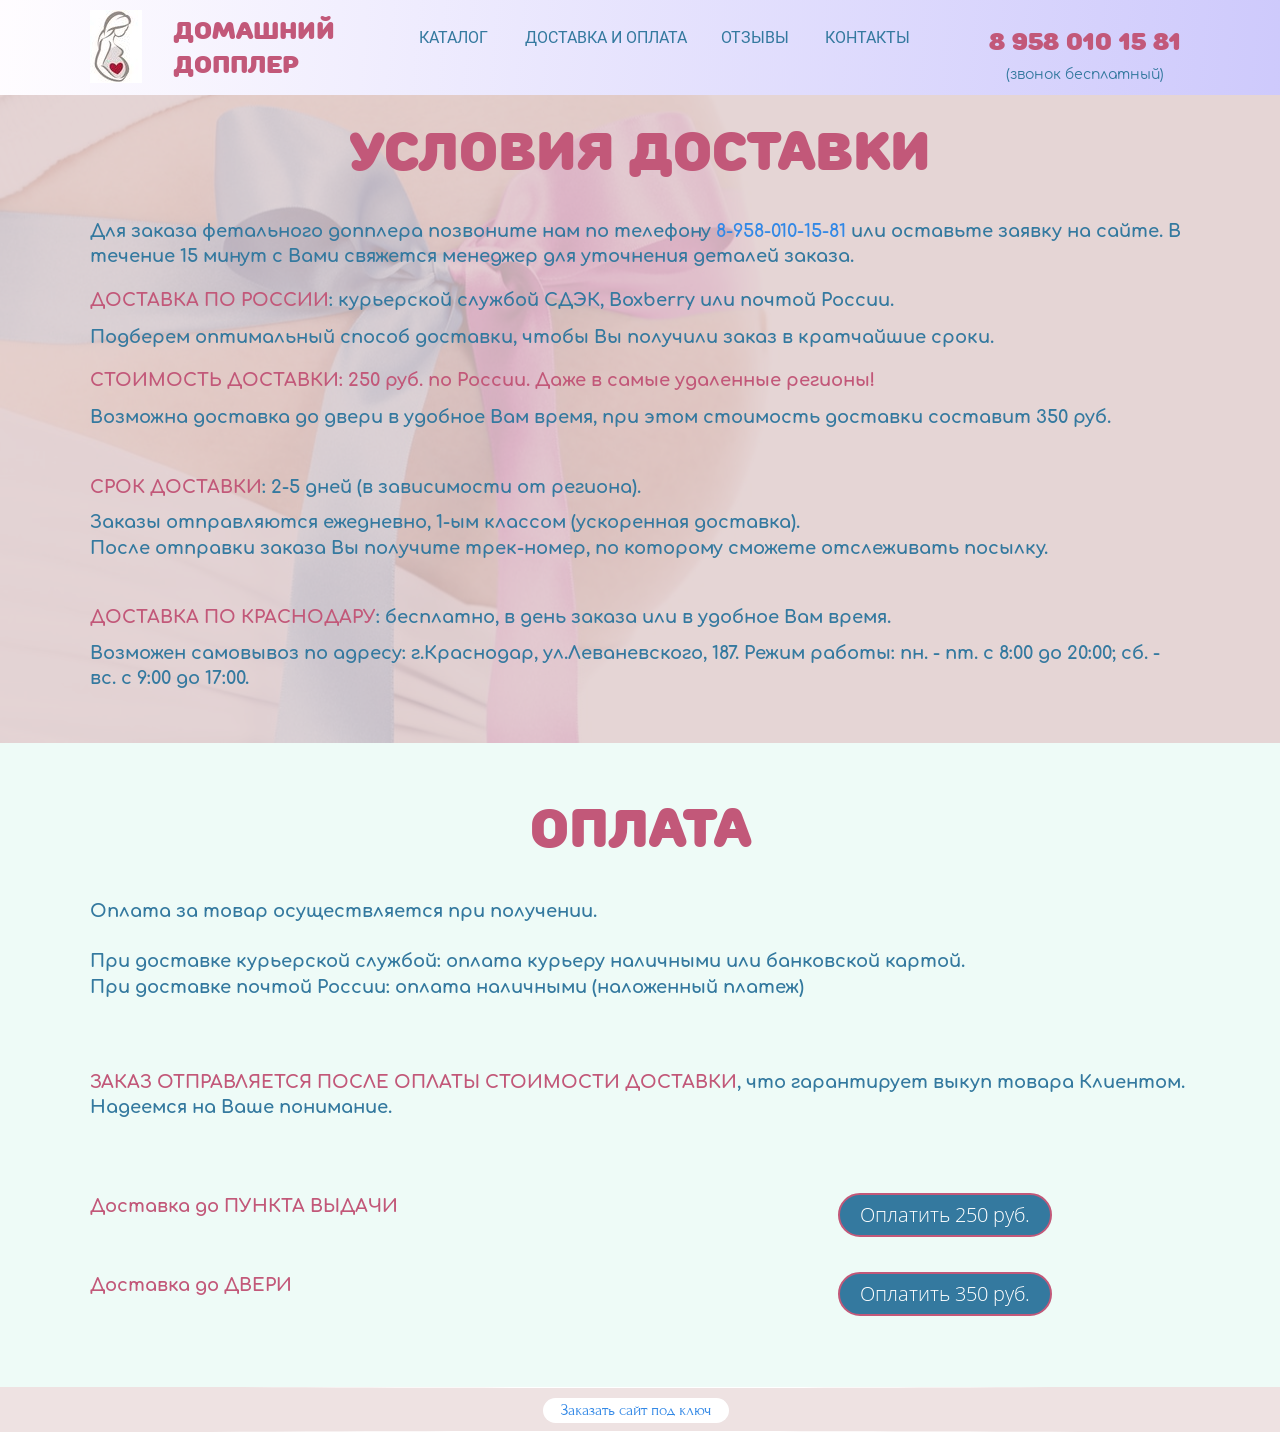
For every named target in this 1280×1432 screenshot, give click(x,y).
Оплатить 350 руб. (945, 1293)
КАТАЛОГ (453, 37)
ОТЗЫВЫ (755, 37)
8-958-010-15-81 (781, 231)
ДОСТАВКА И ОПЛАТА (606, 37)
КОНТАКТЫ (867, 37)
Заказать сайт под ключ (636, 1410)
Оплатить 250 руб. (945, 1214)
